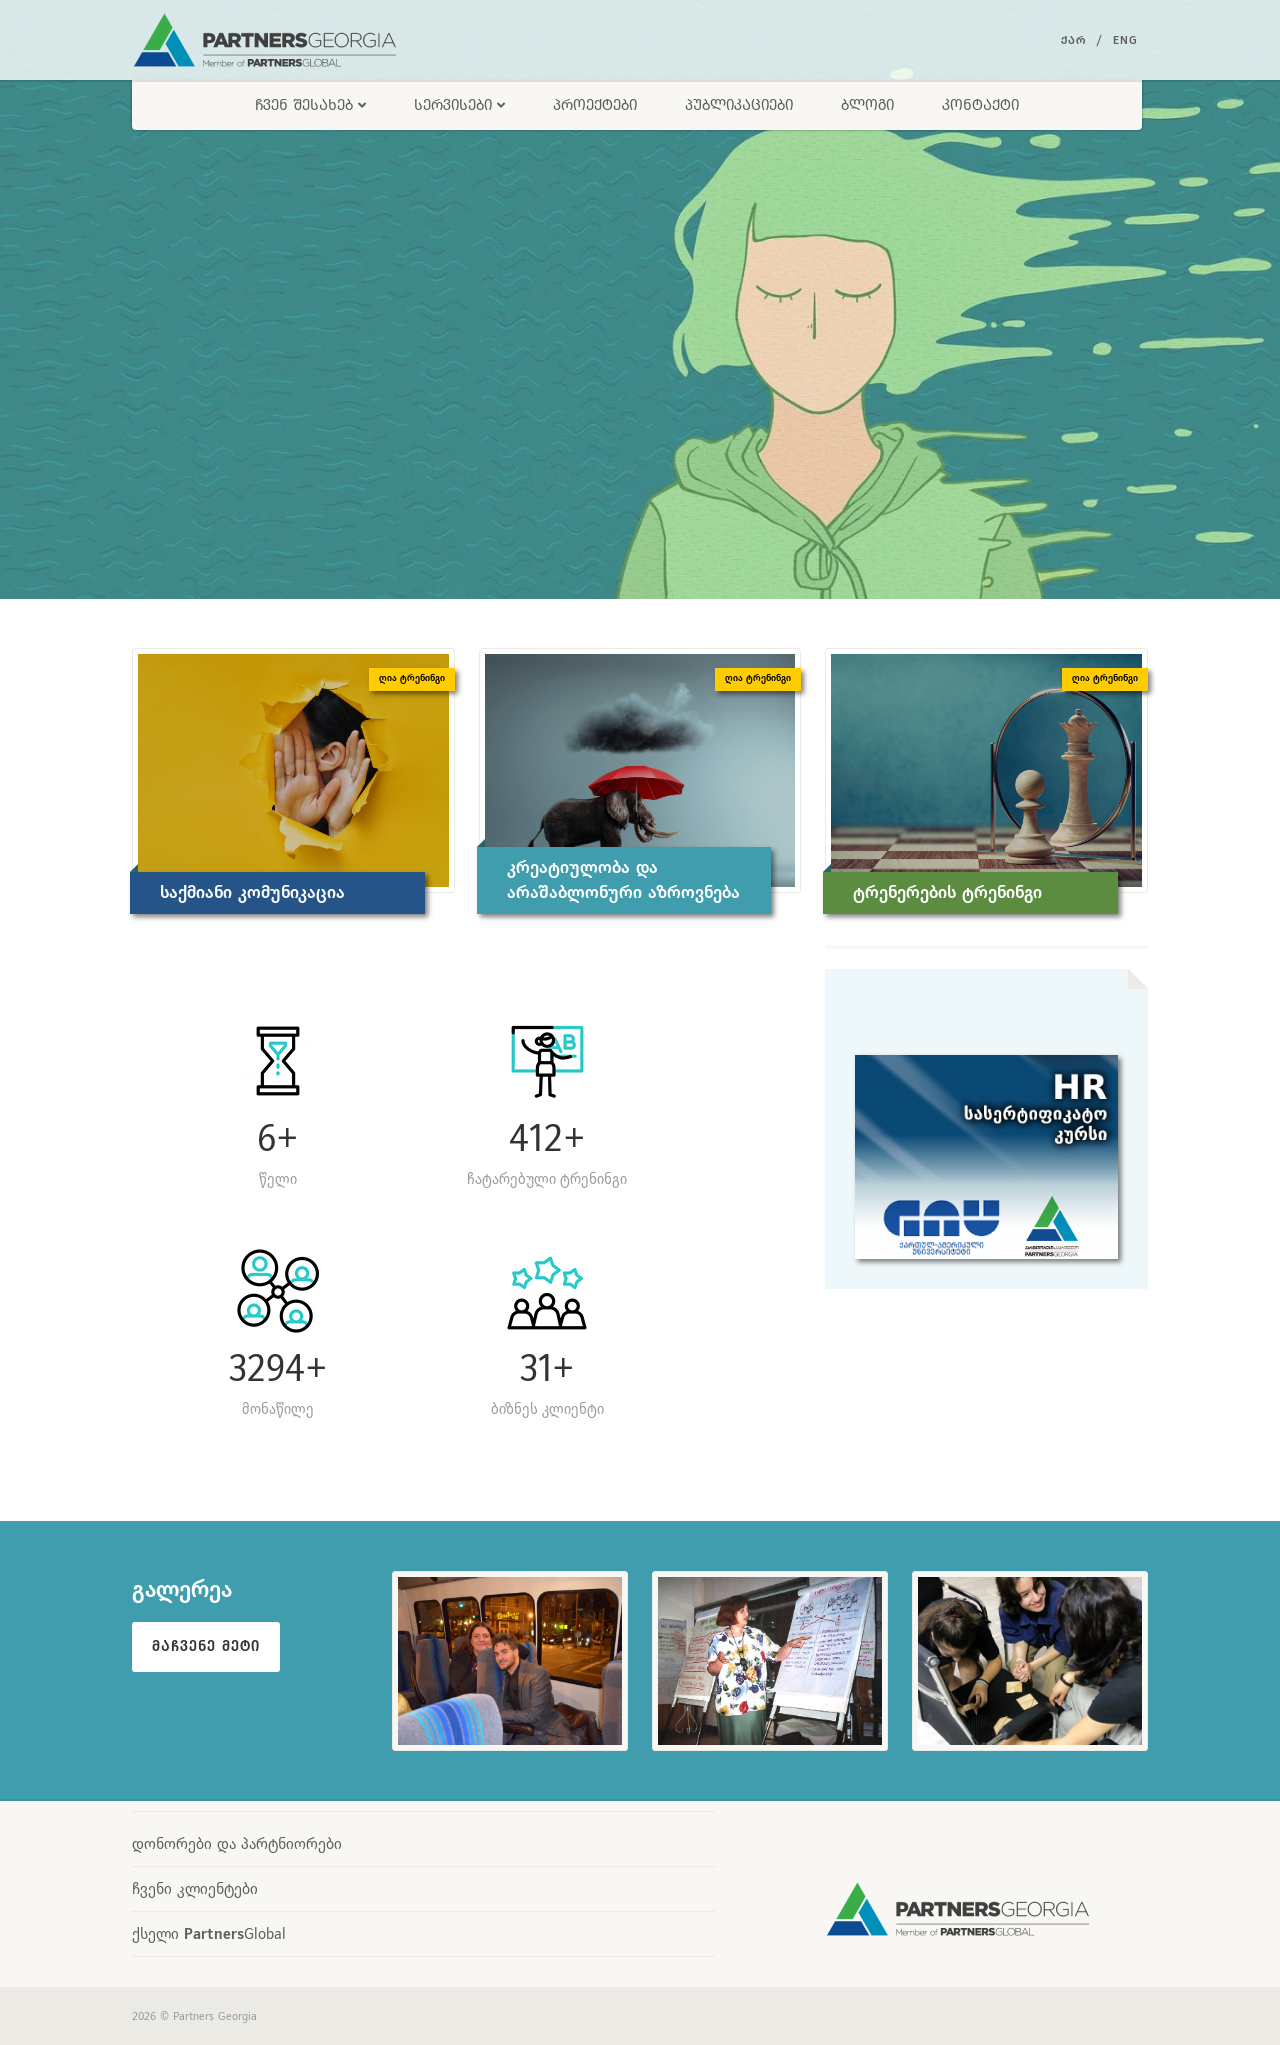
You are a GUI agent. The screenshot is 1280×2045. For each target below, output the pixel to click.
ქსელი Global (209, 1933)
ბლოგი (867, 104)
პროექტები (595, 104)
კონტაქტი (980, 104)
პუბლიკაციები (739, 104)
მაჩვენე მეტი (206, 1646)
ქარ (1073, 40)
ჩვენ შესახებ (310, 104)
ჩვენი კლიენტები (195, 1888)
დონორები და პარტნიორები (237, 1843)
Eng (1125, 40)
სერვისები (459, 104)
